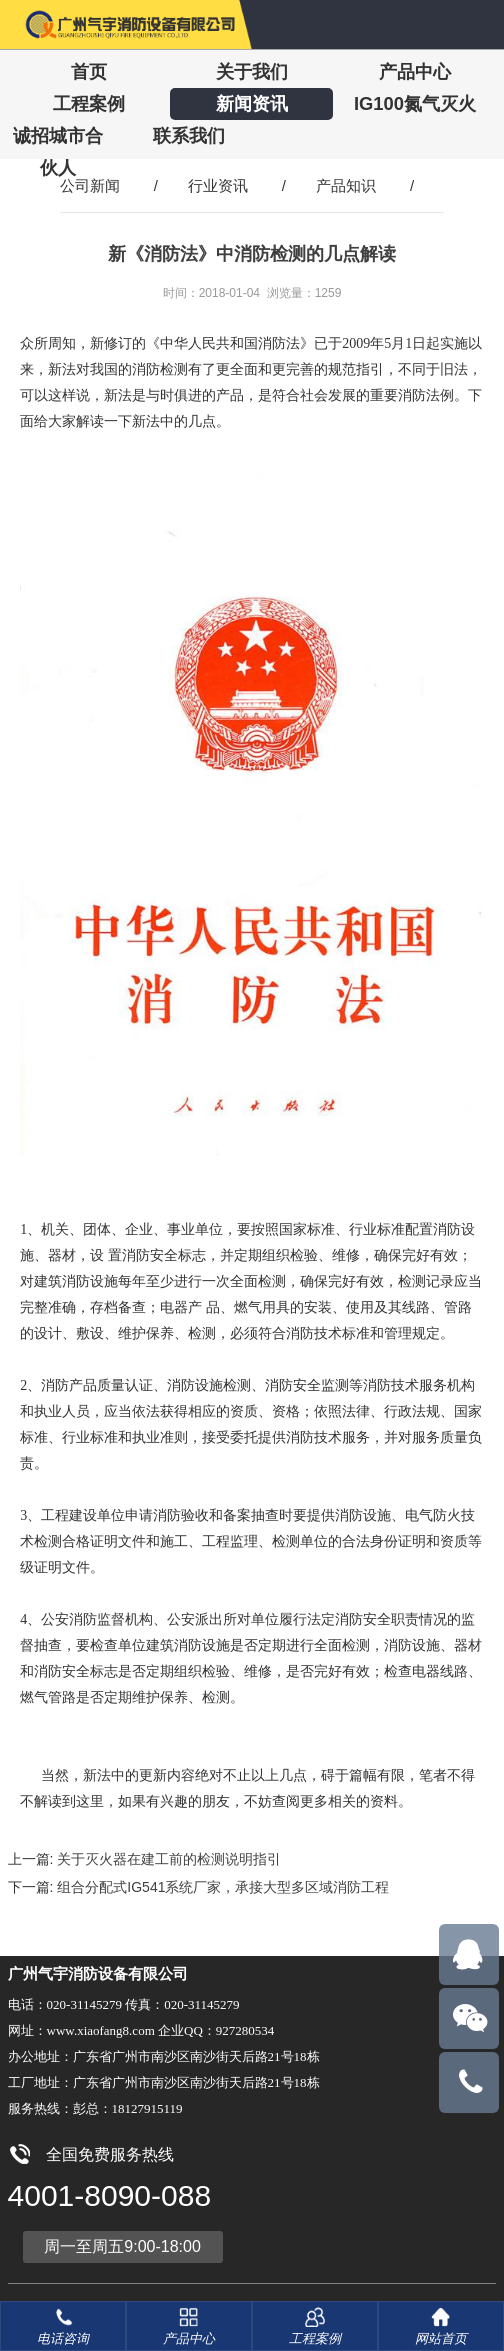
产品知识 (346, 185)
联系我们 (189, 135)
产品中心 (415, 71)
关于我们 (252, 71)
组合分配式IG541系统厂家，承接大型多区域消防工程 (223, 1887)
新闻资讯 (252, 103)
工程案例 (89, 103)
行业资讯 (218, 185)
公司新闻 (90, 185)
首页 (89, 71)
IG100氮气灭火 (415, 103)
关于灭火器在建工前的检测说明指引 (169, 1859)
